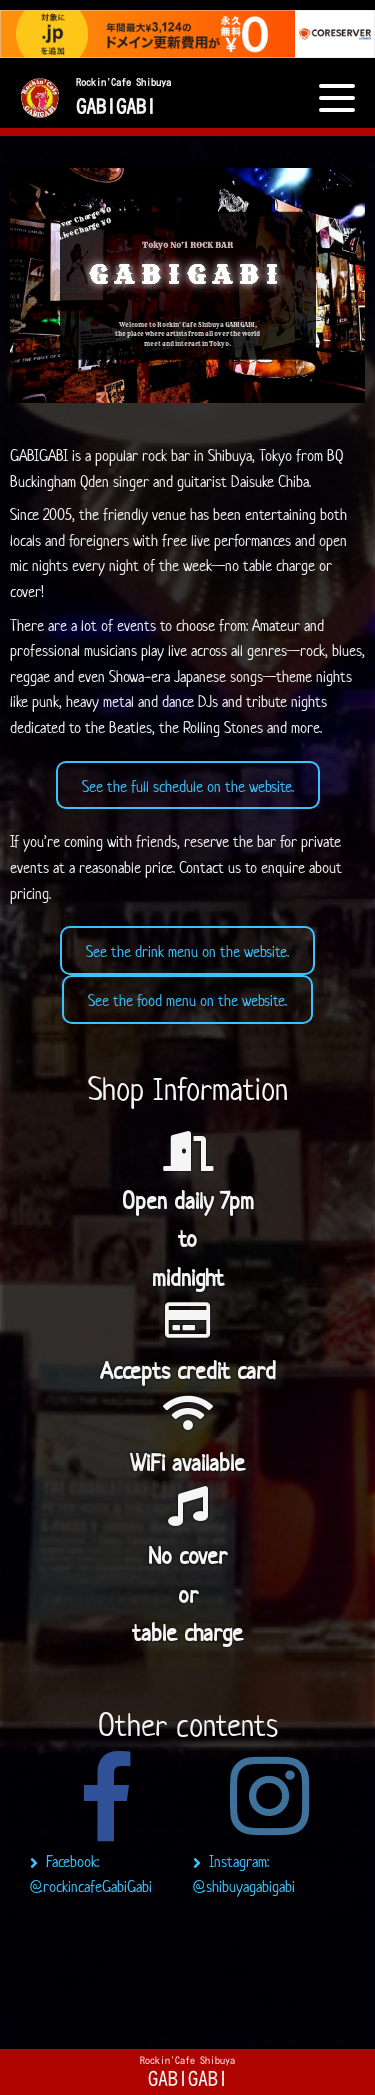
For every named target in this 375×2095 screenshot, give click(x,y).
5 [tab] (233, 2024)
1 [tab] (113, 2024)
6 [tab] (263, 2024)
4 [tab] (203, 2024)
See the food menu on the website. (187, 1000)
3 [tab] (173, 2024)
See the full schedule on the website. (188, 786)
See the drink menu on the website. (187, 951)
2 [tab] (143, 2024)
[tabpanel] (106, 1829)
